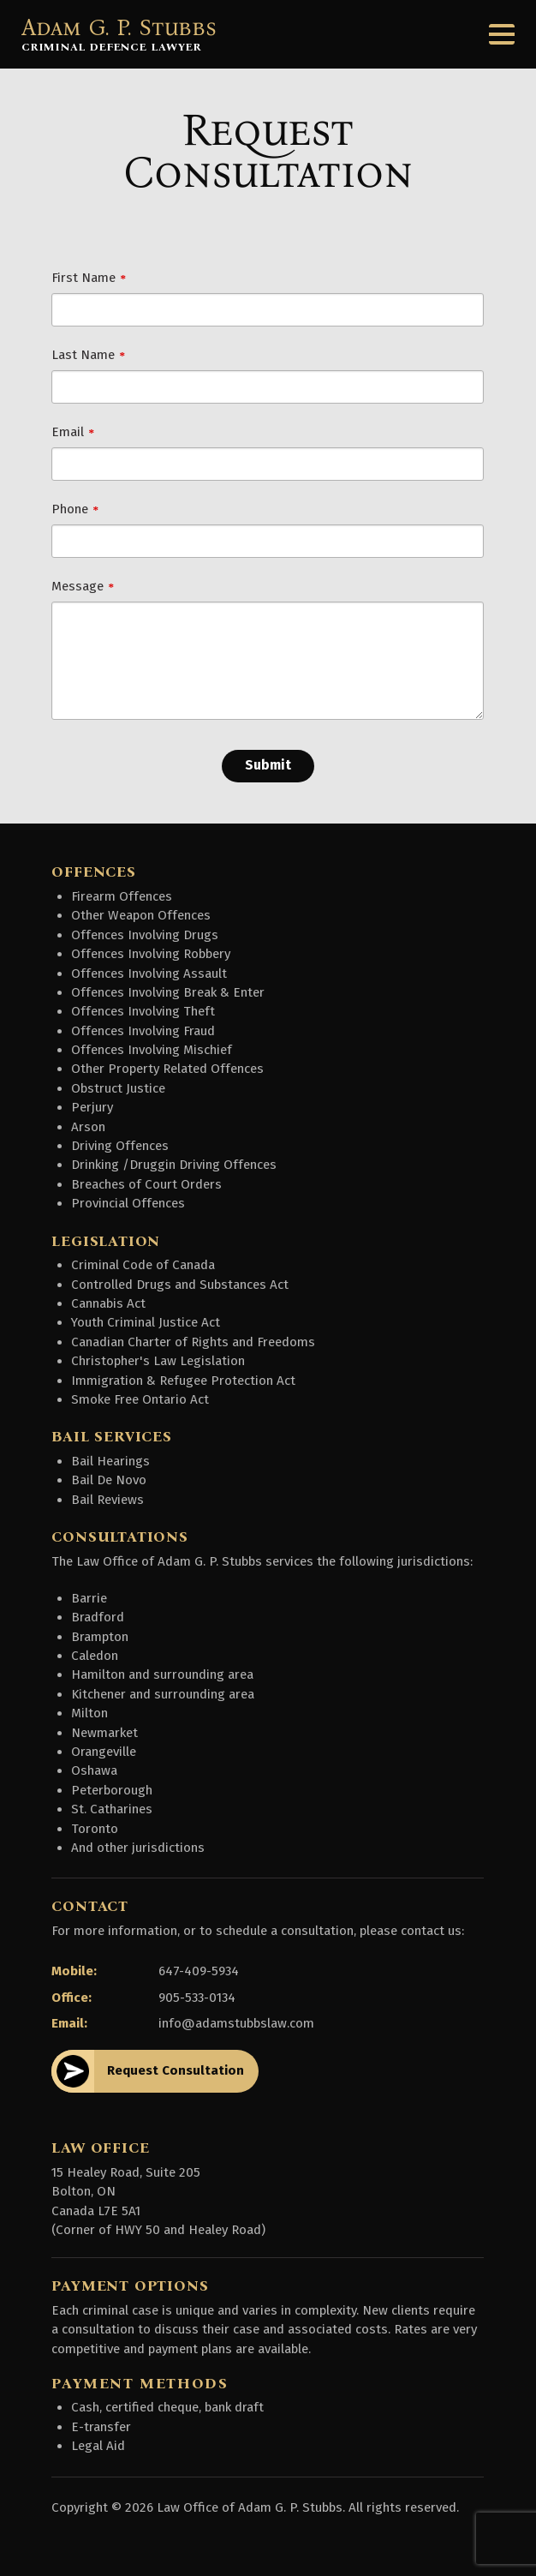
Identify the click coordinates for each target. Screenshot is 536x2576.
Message (77, 586)
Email (67, 432)
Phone (69, 509)
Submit (268, 765)
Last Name (83, 354)
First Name (83, 277)
